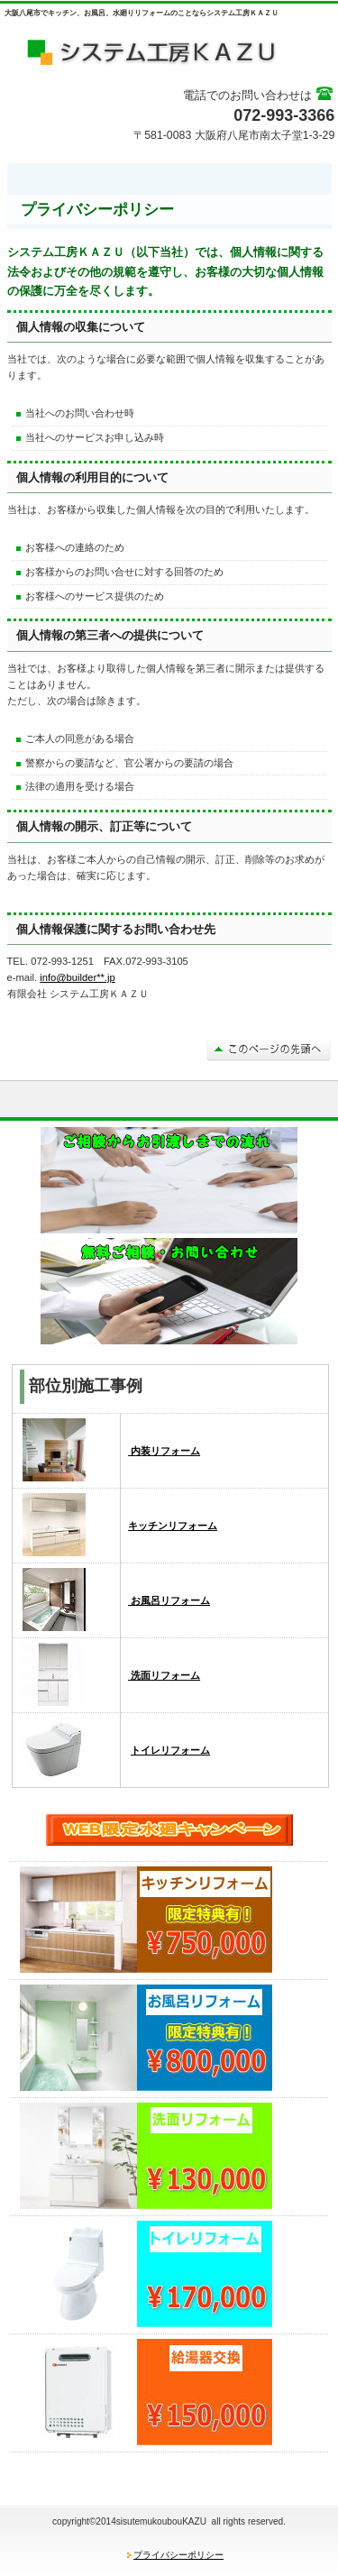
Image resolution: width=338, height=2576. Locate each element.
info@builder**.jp (77, 977)
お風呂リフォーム (169, 1600)
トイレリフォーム (170, 1750)
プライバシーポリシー (178, 2555)
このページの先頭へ (269, 1048)
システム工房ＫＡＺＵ (169, 50)
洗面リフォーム (164, 1675)
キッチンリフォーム (172, 1525)
